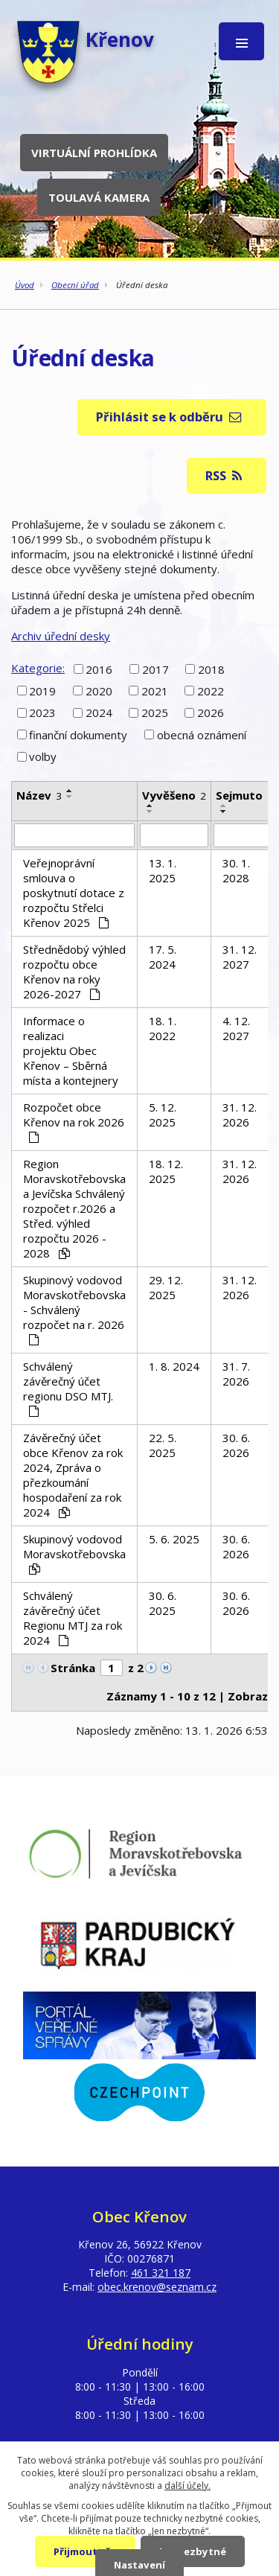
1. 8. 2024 (174, 1366)
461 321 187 (160, 2273)
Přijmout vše (85, 2551)
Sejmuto (244, 795)
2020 (99, 690)
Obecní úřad (75, 284)
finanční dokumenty (78, 734)
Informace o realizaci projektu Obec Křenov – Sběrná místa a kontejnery (70, 1050)
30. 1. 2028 (236, 870)
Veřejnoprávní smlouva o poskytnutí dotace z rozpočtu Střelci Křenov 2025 (73, 892)
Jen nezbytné (192, 2551)
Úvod (24, 284)
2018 (211, 668)
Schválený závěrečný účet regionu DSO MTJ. (68, 1388)
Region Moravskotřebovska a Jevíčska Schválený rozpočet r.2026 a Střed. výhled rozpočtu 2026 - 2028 (74, 1208)
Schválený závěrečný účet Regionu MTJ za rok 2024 (72, 1618)
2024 (99, 712)
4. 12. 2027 (236, 1028)
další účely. (187, 2485)
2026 (210, 712)
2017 (155, 668)
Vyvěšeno (174, 795)
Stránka (73, 1667)
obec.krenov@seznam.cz (157, 2287)
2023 (42, 712)
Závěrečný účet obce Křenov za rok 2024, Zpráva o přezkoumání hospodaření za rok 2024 (73, 1475)
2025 (154, 712)
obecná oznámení (201, 734)
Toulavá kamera (99, 197)
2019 (42, 690)
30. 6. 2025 (162, 1603)
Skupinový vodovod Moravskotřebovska (74, 1553)
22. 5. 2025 (162, 1445)
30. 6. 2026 (236, 1445)
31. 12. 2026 (239, 1114)
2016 (99, 668)
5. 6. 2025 (174, 1538)
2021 (154, 690)
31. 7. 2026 (236, 1374)
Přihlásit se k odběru (169, 416)
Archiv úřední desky (60, 635)
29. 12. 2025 (166, 1287)
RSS (223, 475)
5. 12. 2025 (162, 1114)
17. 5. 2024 (162, 957)
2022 (210, 690)
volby (43, 756)
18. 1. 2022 (162, 1028)
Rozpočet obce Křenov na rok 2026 (73, 1121)
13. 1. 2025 (162, 870)
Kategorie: (38, 667)
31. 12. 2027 (239, 957)
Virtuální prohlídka (94, 152)
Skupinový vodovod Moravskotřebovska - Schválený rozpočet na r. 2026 (74, 1308)
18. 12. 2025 (166, 1171)
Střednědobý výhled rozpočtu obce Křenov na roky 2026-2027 (74, 971)
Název (39, 795)
